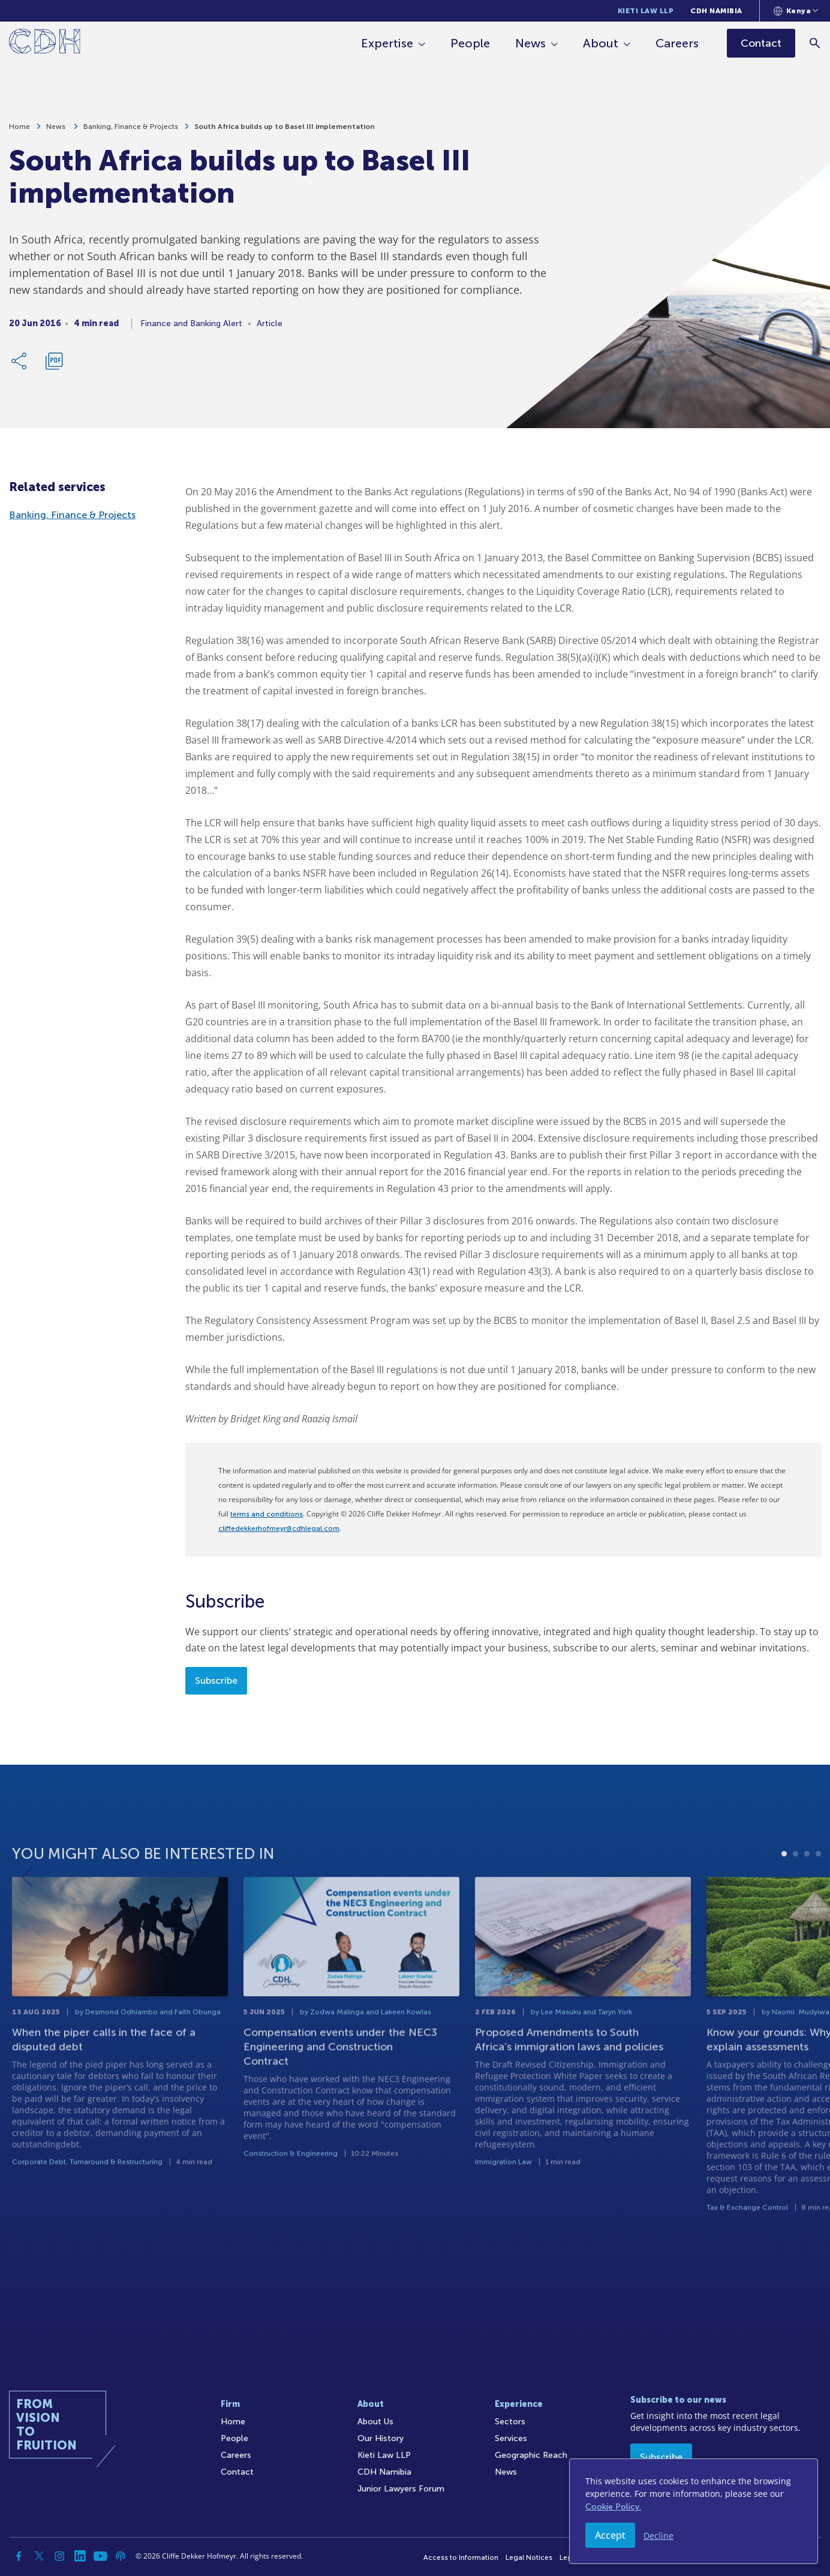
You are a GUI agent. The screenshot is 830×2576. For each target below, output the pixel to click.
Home (19, 127)
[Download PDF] (54, 361)
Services (511, 2438)
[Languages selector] (796, 11)
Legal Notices (529, 2557)
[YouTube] (100, 2556)
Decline (658, 2535)
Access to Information (460, 2557)
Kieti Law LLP (646, 11)
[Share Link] (19, 361)
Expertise (388, 43)
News (531, 43)
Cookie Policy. (613, 2507)
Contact (237, 2472)
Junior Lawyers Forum (400, 2489)
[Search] (815, 42)
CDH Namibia (716, 11)
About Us (375, 2421)
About (601, 43)
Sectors (510, 2421)
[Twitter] (39, 2556)
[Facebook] (18, 2556)
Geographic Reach (531, 2455)
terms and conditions (266, 1514)
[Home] (44, 43)
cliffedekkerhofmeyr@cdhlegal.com (278, 1528)
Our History (380, 2438)
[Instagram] (59, 2556)
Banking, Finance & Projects (130, 127)
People (471, 43)
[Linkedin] (79, 2556)
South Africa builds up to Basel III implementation (284, 127)
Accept (610, 2535)
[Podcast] (120, 2556)
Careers (677, 43)
